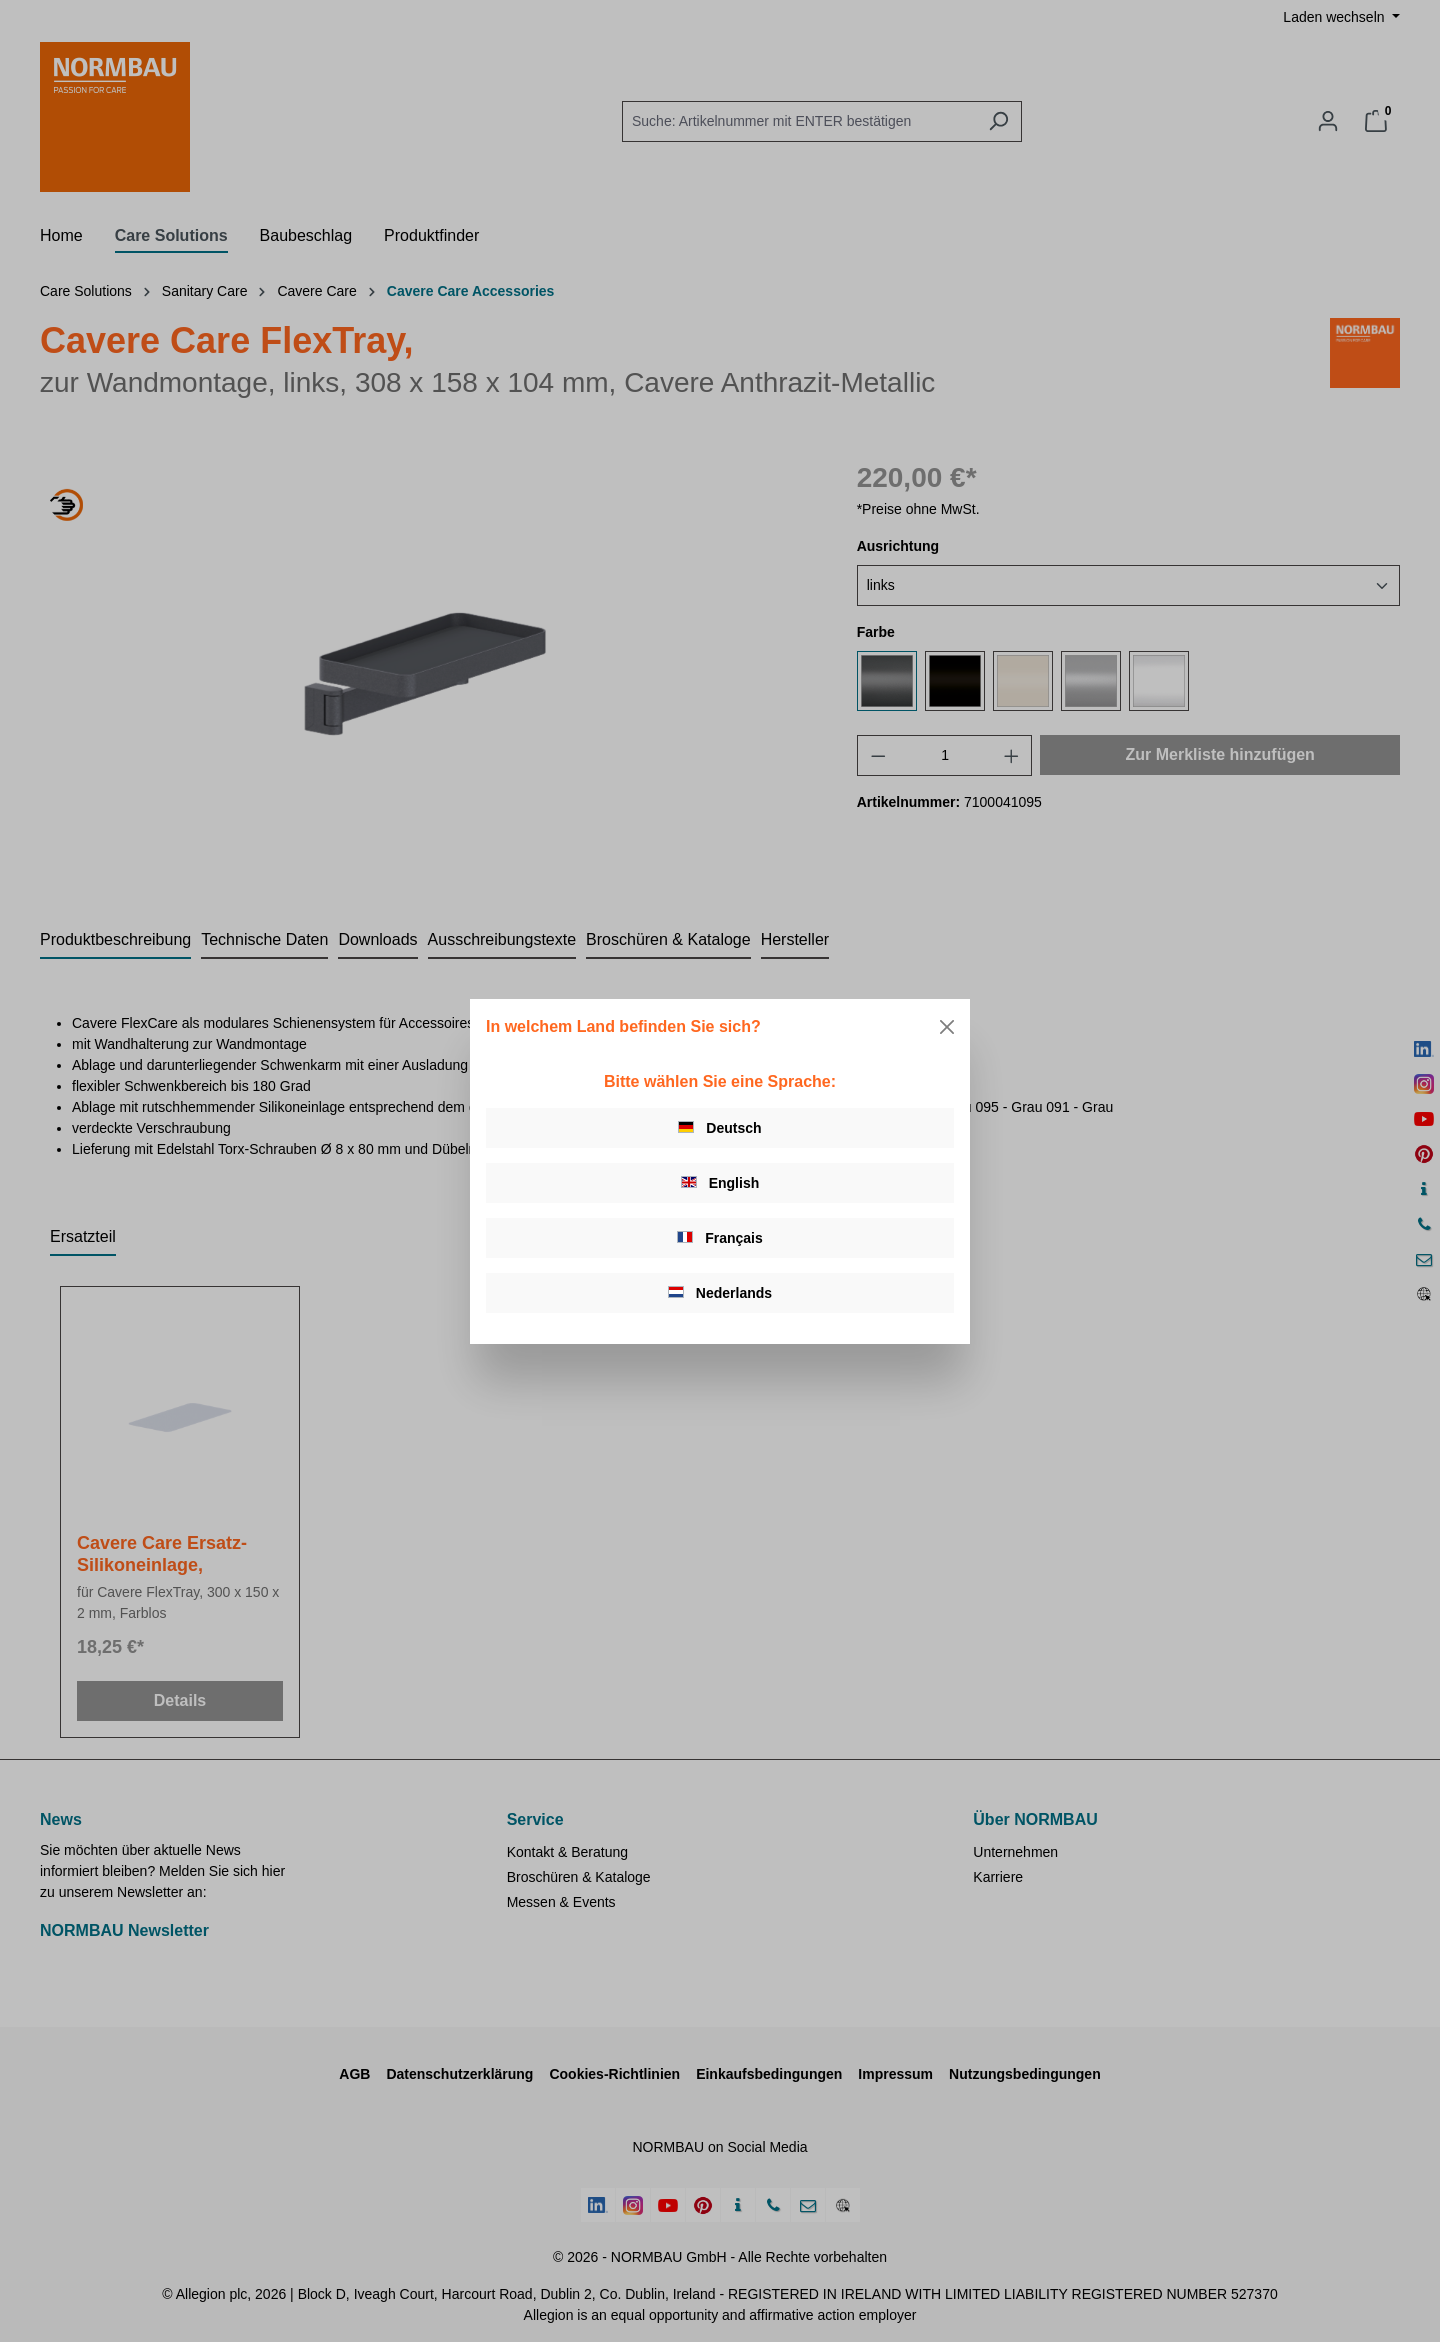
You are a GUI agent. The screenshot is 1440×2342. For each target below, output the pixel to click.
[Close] (947, 1027)
